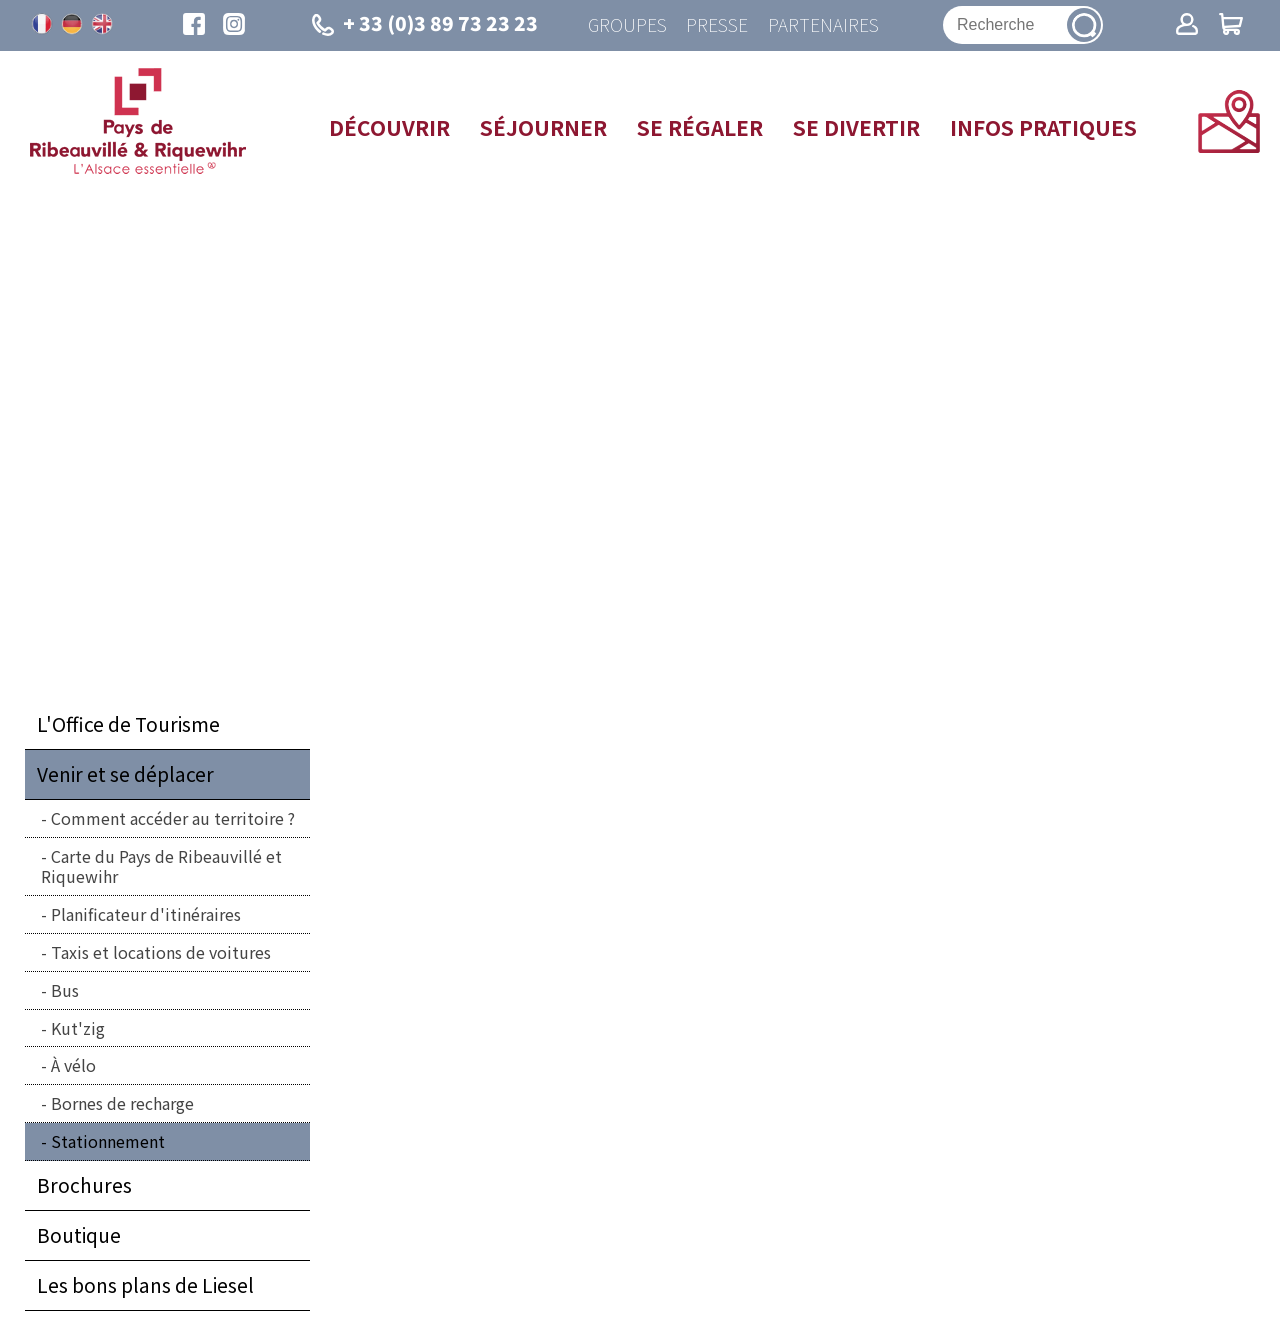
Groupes (626, 25)
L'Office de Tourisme (128, 725)
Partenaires (823, 25)
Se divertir (856, 128)
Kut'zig (78, 1028)
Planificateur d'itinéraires (146, 915)
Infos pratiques (1043, 128)
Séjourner (543, 128)
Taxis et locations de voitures (161, 953)
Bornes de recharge (122, 1104)
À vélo (73, 1066)
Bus (65, 991)
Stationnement (108, 1142)
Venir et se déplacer (125, 775)
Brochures (84, 1186)
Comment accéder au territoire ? (173, 819)
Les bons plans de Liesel (145, 1286)
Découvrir (389, 128)
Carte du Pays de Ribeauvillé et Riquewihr (161, 866)
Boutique (79, 1236)
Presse (717, 25)
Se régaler (700, 128)
